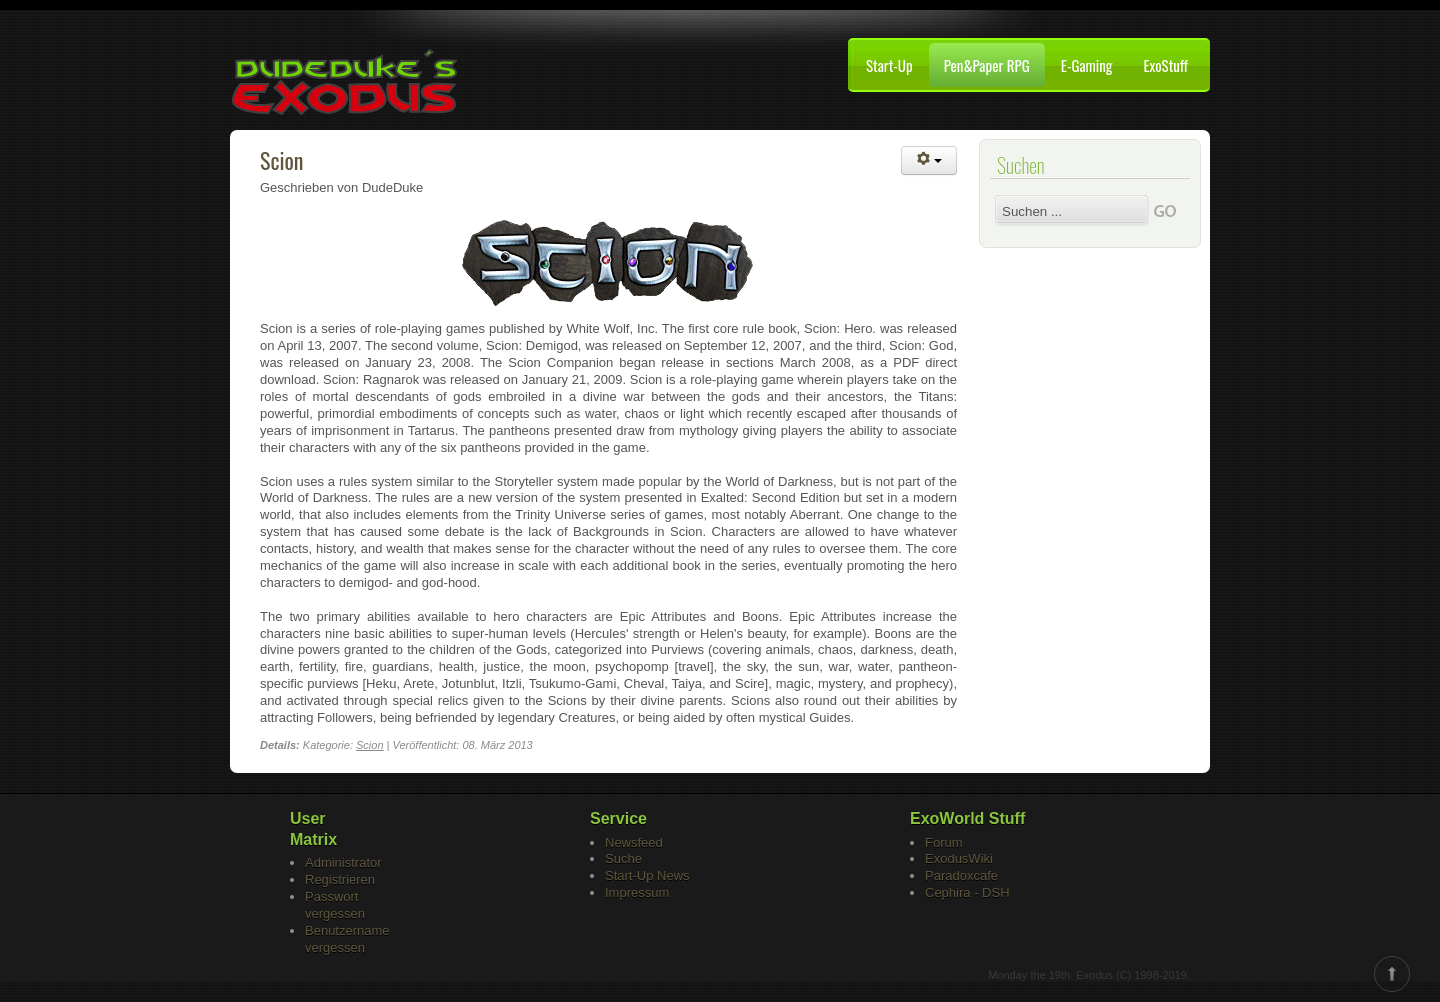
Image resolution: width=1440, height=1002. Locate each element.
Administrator (343, 862)
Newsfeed (634, 842)
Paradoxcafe (961, 875)
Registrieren (340, 879)
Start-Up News (647, 875)
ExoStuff (1165, 65)
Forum (944, 842)
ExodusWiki (959, 858)
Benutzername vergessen (347, 939)
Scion (282, 160)
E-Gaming (1087, 65)
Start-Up (889, 65)
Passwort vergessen (335, 905)
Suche (623, 858)
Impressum (637, 892)
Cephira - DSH (967, 892)
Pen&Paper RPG (987, 65)
